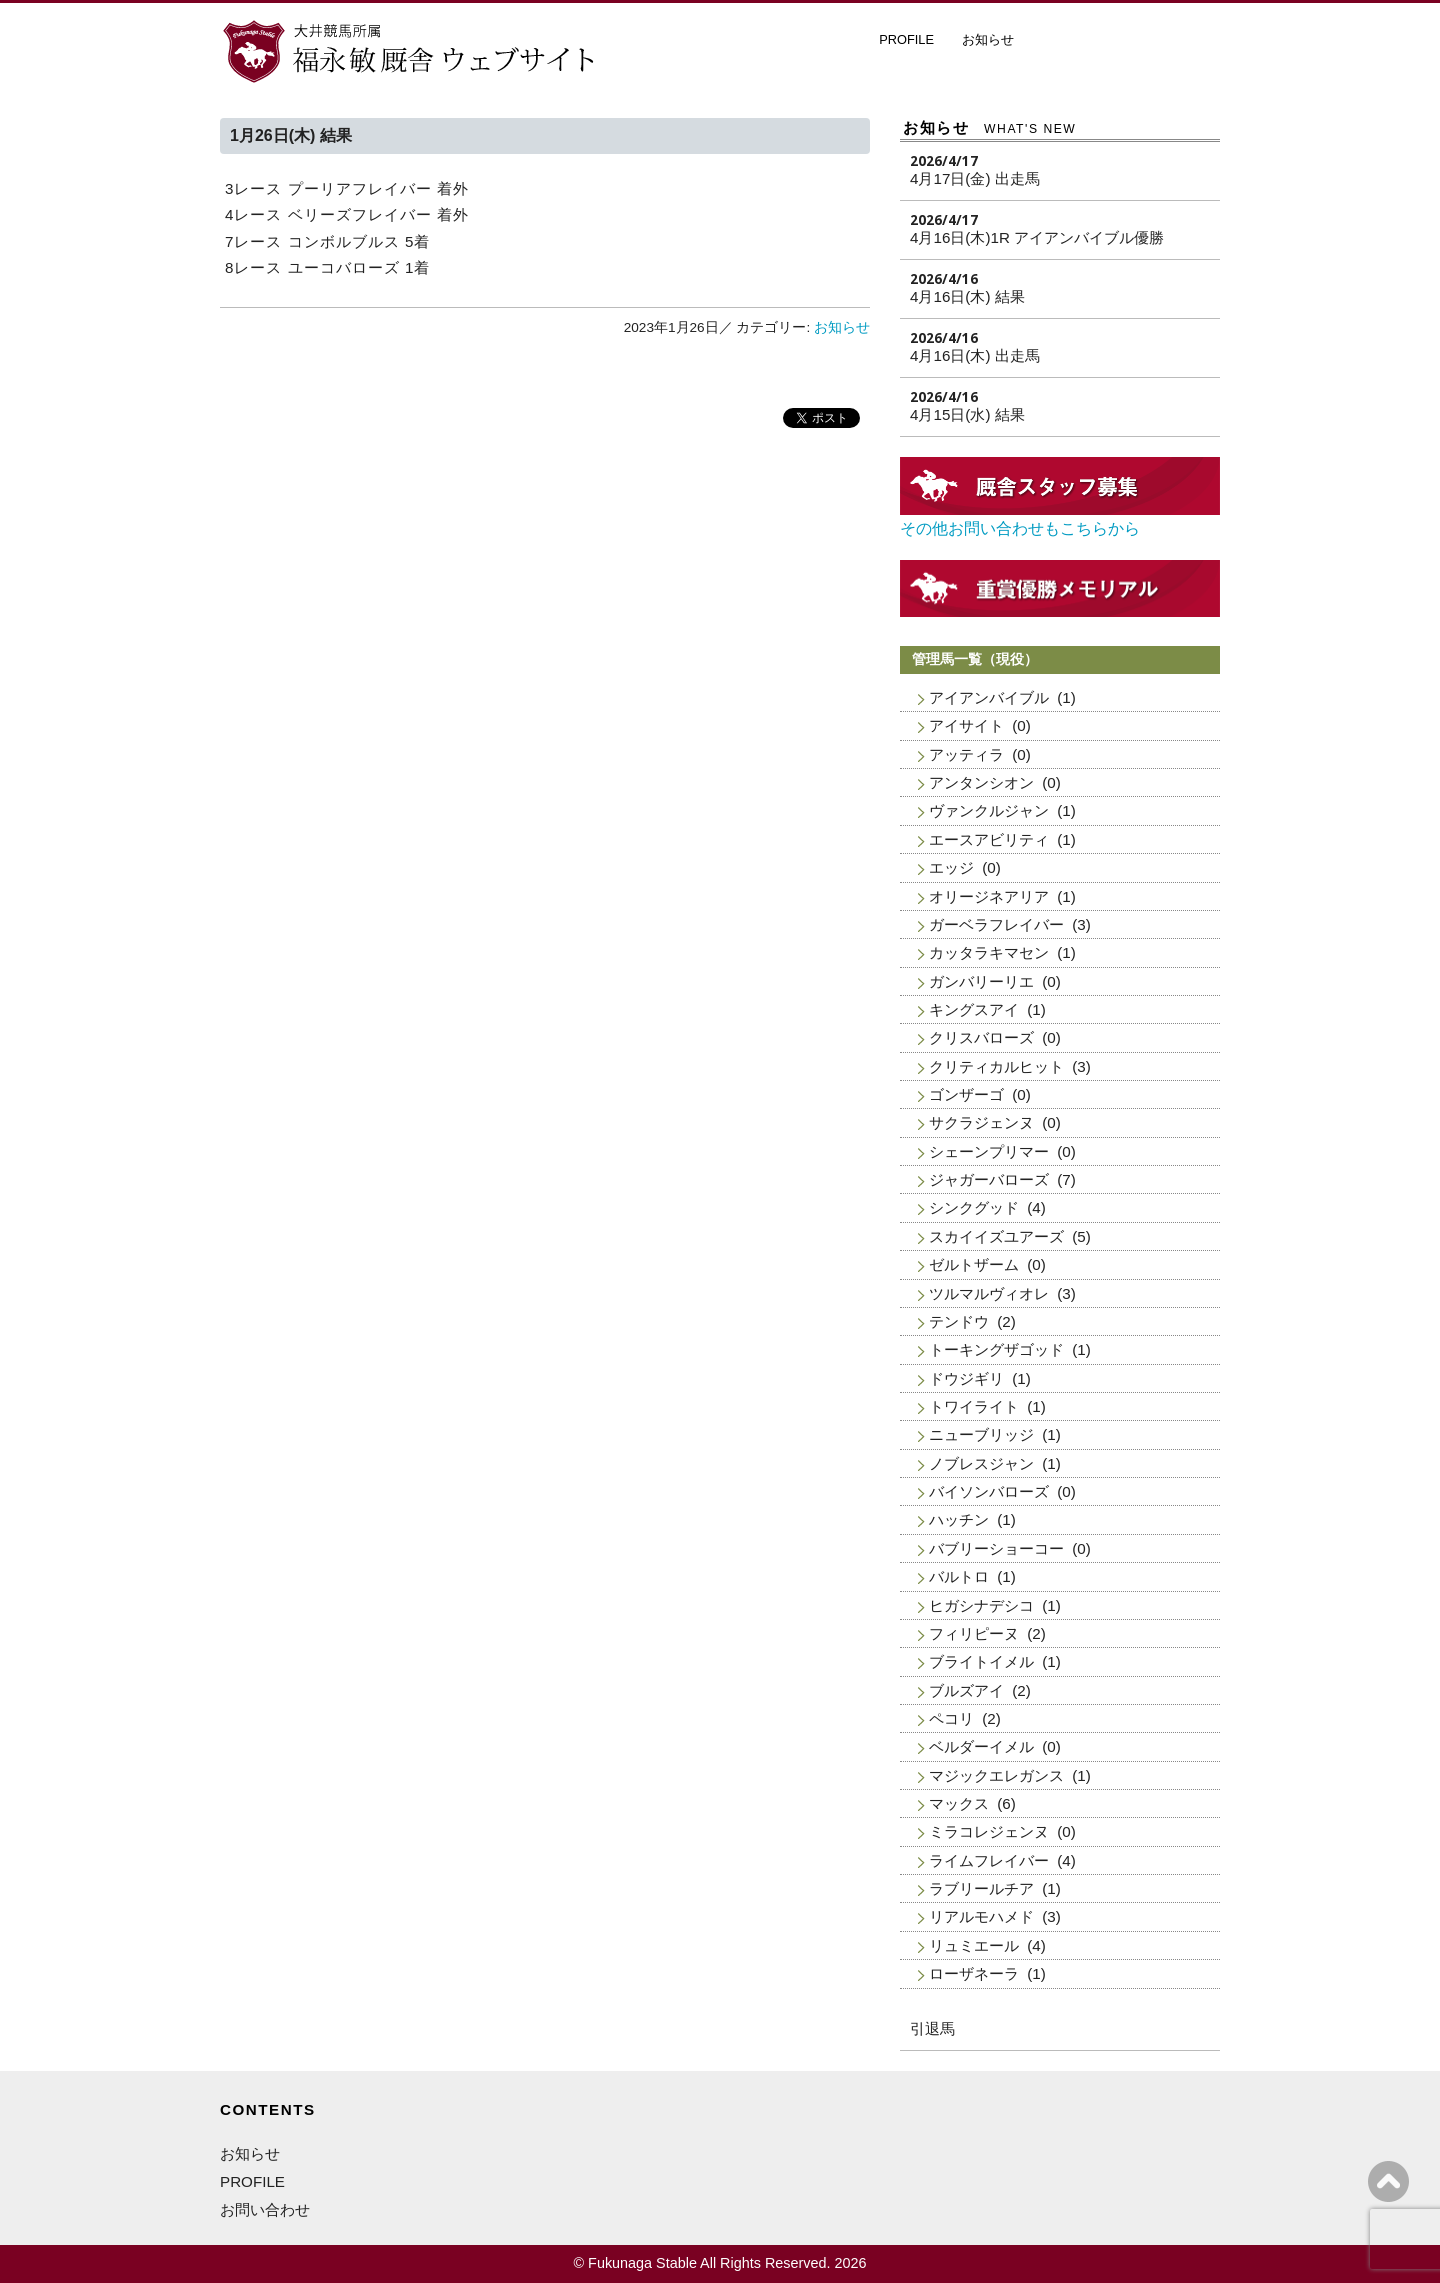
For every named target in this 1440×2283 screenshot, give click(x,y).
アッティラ (966, 754)
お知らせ (988, 39)
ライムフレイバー (989, 1860)
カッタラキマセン (989, 952)
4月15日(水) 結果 (967, 414)
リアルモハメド (981, 1916)
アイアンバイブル (989, 697)
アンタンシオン (981, 782)
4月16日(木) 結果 (967, 296)
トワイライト (974, 1406)
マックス (959, 1803)
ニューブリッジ (981, 1434)
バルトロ (959, 1576)
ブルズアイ (966, 1690)
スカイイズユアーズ (996, 1236)
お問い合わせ (265, 2209)
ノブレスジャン (981, 1463)
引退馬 (932, 2028)
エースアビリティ (989, 839)
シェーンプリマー (989, 1151)
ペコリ (951, 1718)
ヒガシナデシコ (981, 1605)
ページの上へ (1388, 2181)
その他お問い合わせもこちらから (1020, 528)
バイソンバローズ (989, 1491)
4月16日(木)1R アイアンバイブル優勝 (1037, 237)
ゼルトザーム (974, 1264)
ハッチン (959, 1519)
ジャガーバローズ (989, 1179)
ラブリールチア (981, 1888)
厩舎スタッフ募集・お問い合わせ (1130, 44)
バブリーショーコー (996, 1548)
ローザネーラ (974, 1973)
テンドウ (959, 1321)
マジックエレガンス (996, 1775)
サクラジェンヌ (981, 1122)
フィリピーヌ (974, 1633)
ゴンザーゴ (966, 1094)
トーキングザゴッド (996, 1349)
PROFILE (906, 39)
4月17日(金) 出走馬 (975, 178)
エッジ (951, 867)
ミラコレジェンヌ (989, 1831)
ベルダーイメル (981, 1746)
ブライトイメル (981, 1661)
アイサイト (966, 725)
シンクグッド (974, 1207)
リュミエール (974, 1945)
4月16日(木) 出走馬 (975, 355)
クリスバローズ (981, 1037)
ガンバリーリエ (981, 981)
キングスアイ (974, 1009)
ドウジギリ (966, 1378)
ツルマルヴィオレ (989, 1293)
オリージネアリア (989, 896)
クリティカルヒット (996, 1066)
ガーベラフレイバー (996, 924)
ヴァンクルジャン (989, 810)
